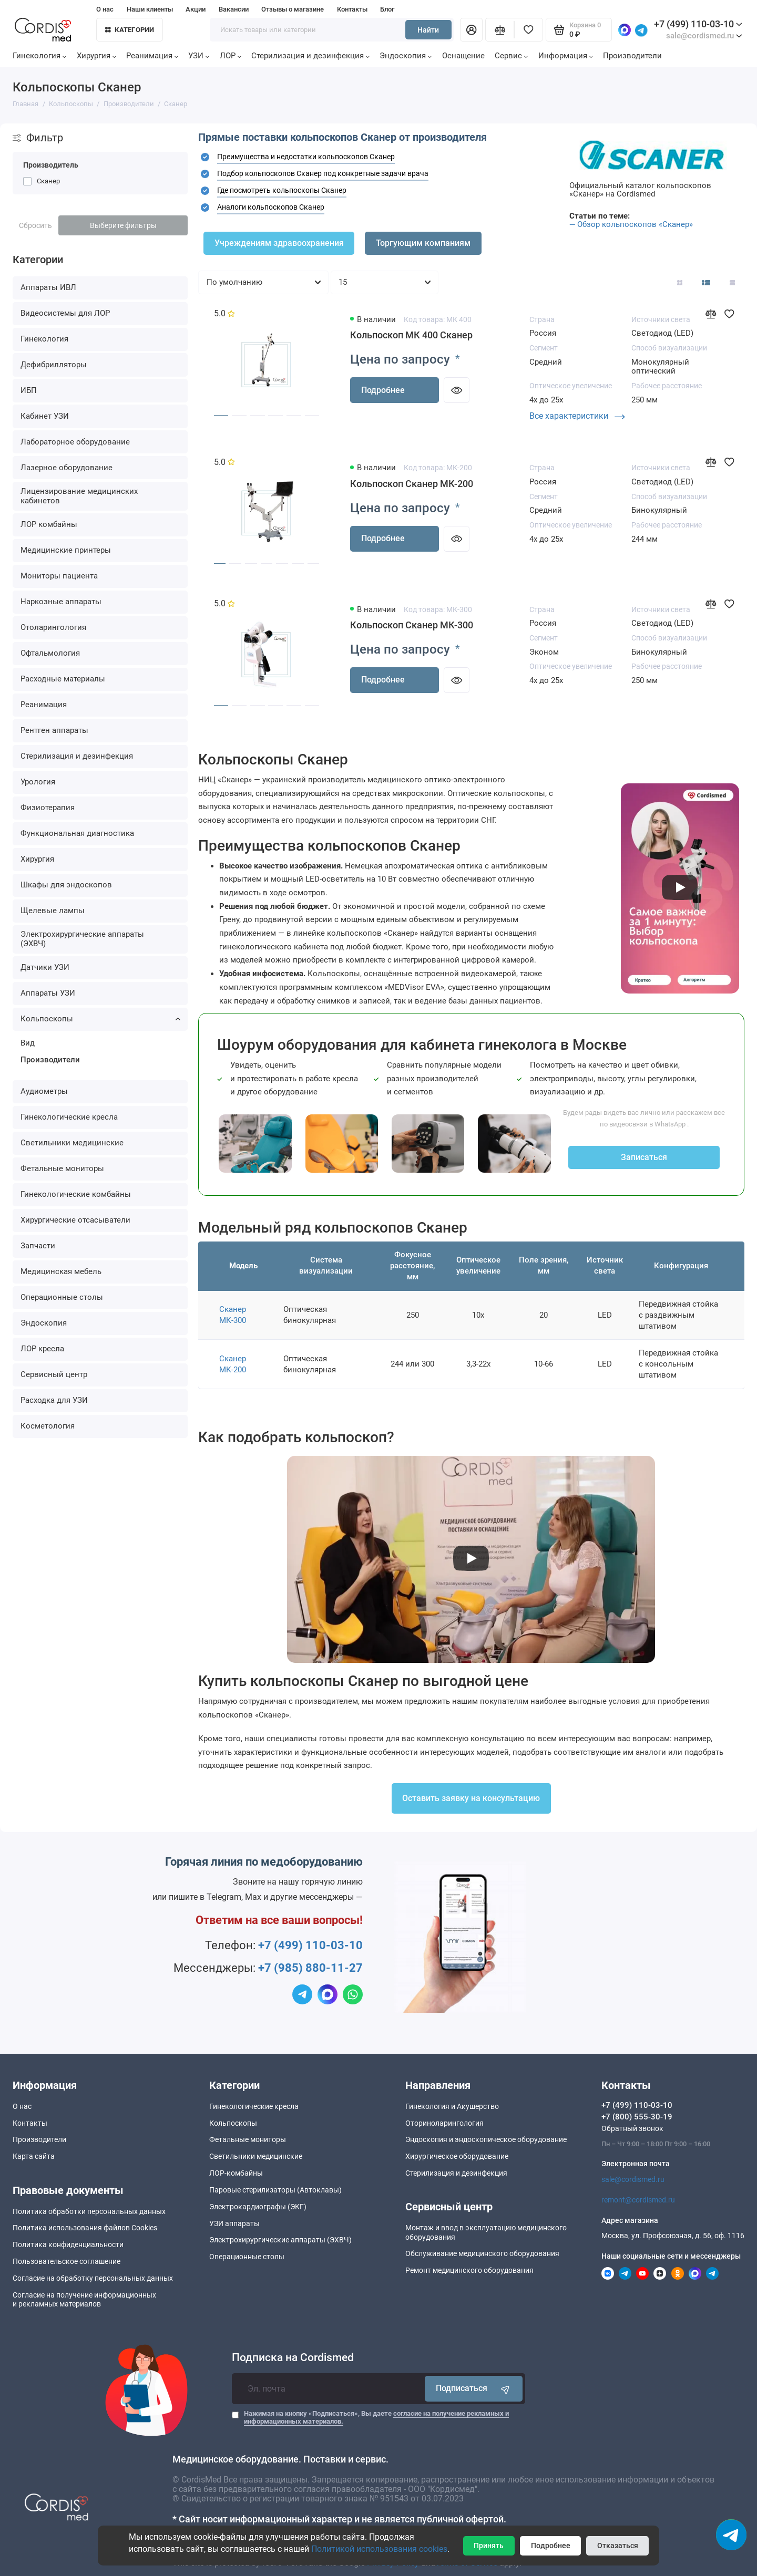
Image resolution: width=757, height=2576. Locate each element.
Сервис (511, 55)
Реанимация (152, 55)
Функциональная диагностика (77, 833)
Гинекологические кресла (69, 1117)
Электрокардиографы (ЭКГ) (257, 2206)
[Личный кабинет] (471, 30)
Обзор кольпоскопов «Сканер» (635, 224)
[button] (205, 157)
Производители (632, 55)
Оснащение (463, 55)
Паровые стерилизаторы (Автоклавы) (275, 2190)
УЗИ (198, 55)
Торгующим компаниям (423, 243)
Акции (196, 9)
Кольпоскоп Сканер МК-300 (411, 625)
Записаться (644, 1157)
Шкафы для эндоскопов (66, 884)
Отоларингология (53, 627)
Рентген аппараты (54, 730)
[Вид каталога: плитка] (680, 282)
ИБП (29, 390)
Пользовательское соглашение (66, 2261)
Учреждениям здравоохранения (279, 243)
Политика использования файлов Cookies (85, 2227)
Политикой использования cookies (379, 2549)
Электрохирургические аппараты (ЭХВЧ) (82, 938)
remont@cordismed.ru (638, 2200)
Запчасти (38, 1245)
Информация (565, 55)
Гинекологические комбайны (76, 1194)
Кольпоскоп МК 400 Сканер (411, 335)
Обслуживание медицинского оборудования (482, 2253)
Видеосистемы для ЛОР (65, 313)
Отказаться (617, 2545)
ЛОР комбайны (49, 524)
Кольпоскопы (100, 1018)
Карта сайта (34, 2156)
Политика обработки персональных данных (89, 2211)
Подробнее (383, 390)
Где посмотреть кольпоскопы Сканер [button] (281, 190)
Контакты (352, 9)
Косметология (48, 1426)
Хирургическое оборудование (456, 2156)
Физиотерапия (48, 807)
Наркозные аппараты (61, 601)
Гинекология (39, 55)
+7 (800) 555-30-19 (636, 2117)
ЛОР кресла (42, 1348)
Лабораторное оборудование (75, 442)
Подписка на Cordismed (293, 2357)
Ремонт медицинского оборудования (469, 2270)
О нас (105, 9)
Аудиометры (44, 1091)
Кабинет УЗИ (45, 416)
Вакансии (234, 9)
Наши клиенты (150, 9)
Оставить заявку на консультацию (471, 1798)
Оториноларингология (444, 2123)
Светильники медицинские (72, 1142)
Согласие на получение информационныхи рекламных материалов (84, 2299)
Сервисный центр (54, 1374)
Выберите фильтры (123, 225)
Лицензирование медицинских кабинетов (79, 496)
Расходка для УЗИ (54, 1400)
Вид (28, 1043)
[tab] (378, 157)
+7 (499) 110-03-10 (698, 24)
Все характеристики (577, 416)
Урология (38, 782)
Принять (489, 2545)
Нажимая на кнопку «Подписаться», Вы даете (376, 2417)
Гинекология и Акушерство (452, 2106)
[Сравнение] (500, 30)
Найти (428, 30)
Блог (387, 9)
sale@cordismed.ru (632, 2179)
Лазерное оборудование (66, 467)
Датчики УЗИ (45, 967)
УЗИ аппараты (234, 2223)
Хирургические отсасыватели (75, 1220)
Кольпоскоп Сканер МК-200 (411, 484)
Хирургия (96, 55)
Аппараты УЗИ (48, 993)
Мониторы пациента (59, 576)
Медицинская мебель (61, 1271)
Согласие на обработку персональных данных (93, 2278)
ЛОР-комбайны (236, 2173)
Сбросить (35, 225)
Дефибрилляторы (54, 364)
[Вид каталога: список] (706, 282)
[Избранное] (529, 30)
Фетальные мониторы (62, 1168)
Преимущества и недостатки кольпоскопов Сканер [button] (306, 156)
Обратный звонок (632, 2128)
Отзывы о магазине (292, 9)
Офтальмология (50, 653)
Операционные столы (62, 1297)
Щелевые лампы (53, 910)
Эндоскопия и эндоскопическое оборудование (486, 2139)
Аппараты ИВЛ (48, 287)
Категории (130, 30)
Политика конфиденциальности (68, 2244)
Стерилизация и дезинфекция (310, 55)
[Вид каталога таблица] (732, 282)
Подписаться (474, 2389)
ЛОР (230, 55)
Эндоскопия (406, 55)
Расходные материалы (63, 679)
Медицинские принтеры (66, 550)
